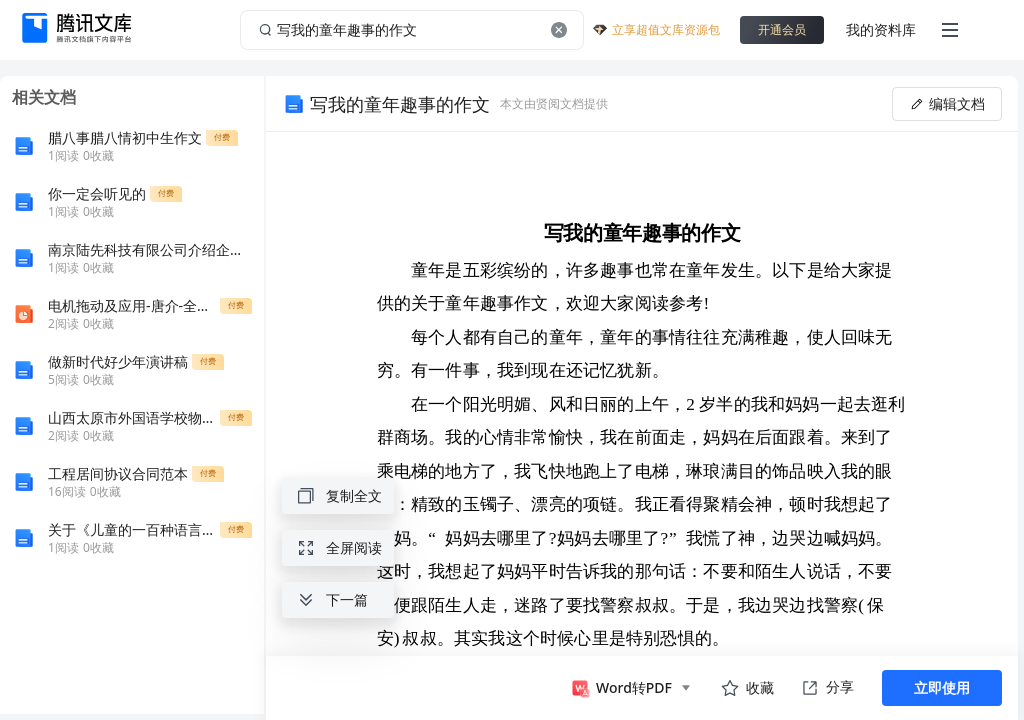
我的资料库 (881, 29)
